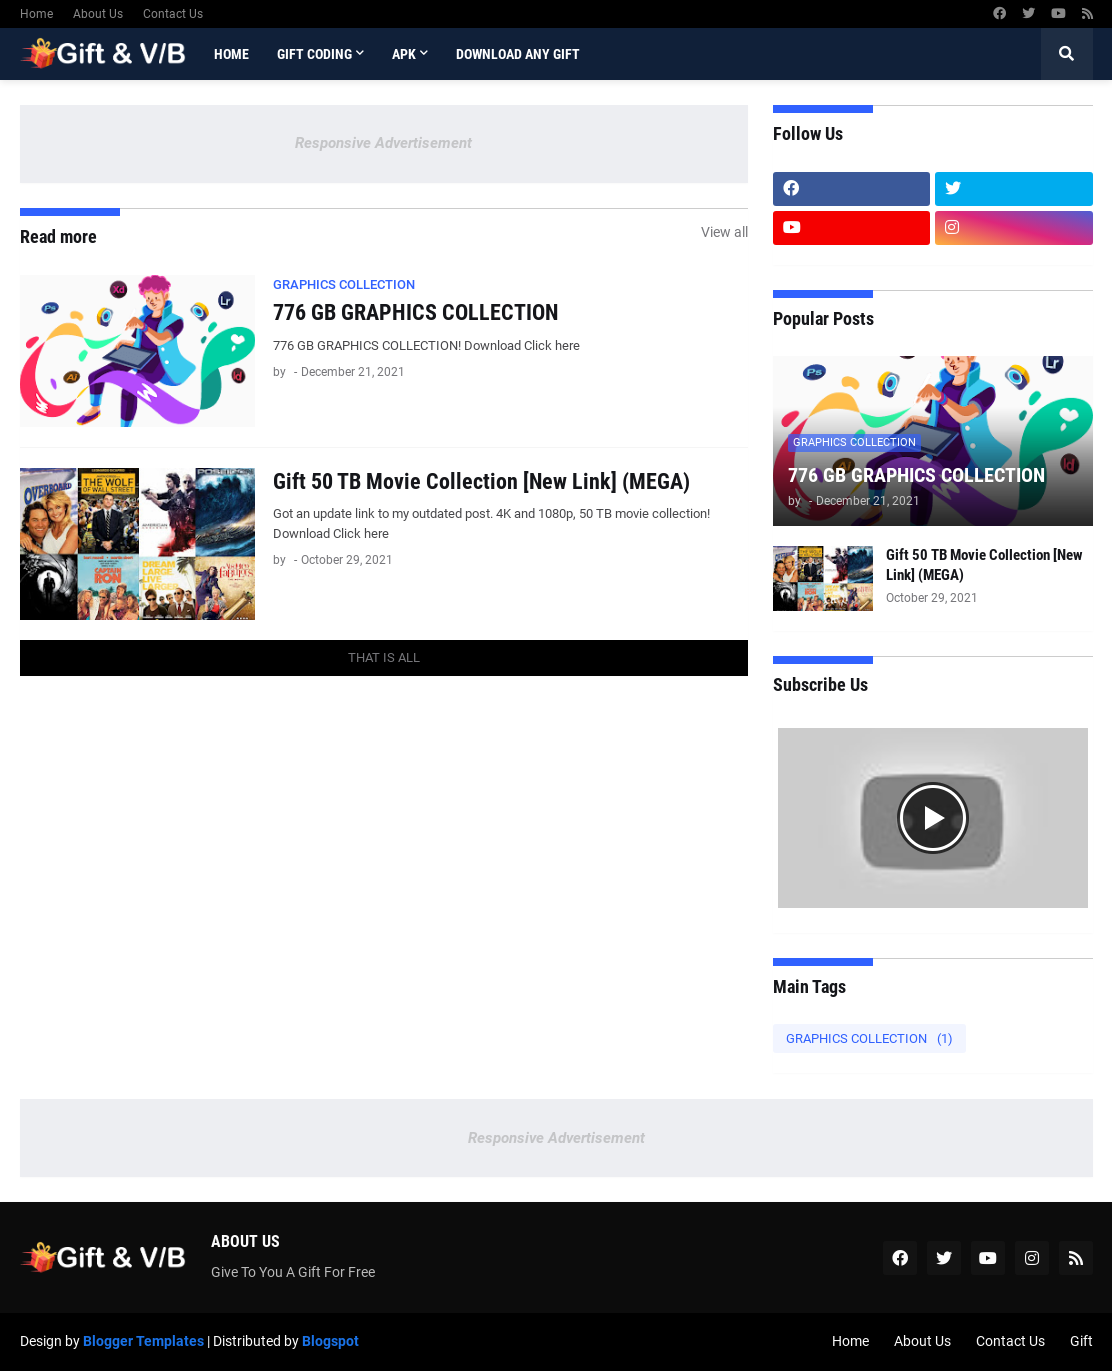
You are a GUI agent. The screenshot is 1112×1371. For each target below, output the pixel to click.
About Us (98, 14)
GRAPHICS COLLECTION (869, 1038)
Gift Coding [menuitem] (314, 54)
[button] (1067, 54)
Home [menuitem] (231, 54)
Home (36, 14)
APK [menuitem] (404, 54)
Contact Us (173, 14)
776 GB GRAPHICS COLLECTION (415, 312)
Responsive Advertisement (383, 143)
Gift (1081, 1341)
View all (724, 232)
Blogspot (330, 1341)
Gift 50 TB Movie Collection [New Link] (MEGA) (481, 481)
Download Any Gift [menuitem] (518, 54)
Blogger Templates (143, 1341)
